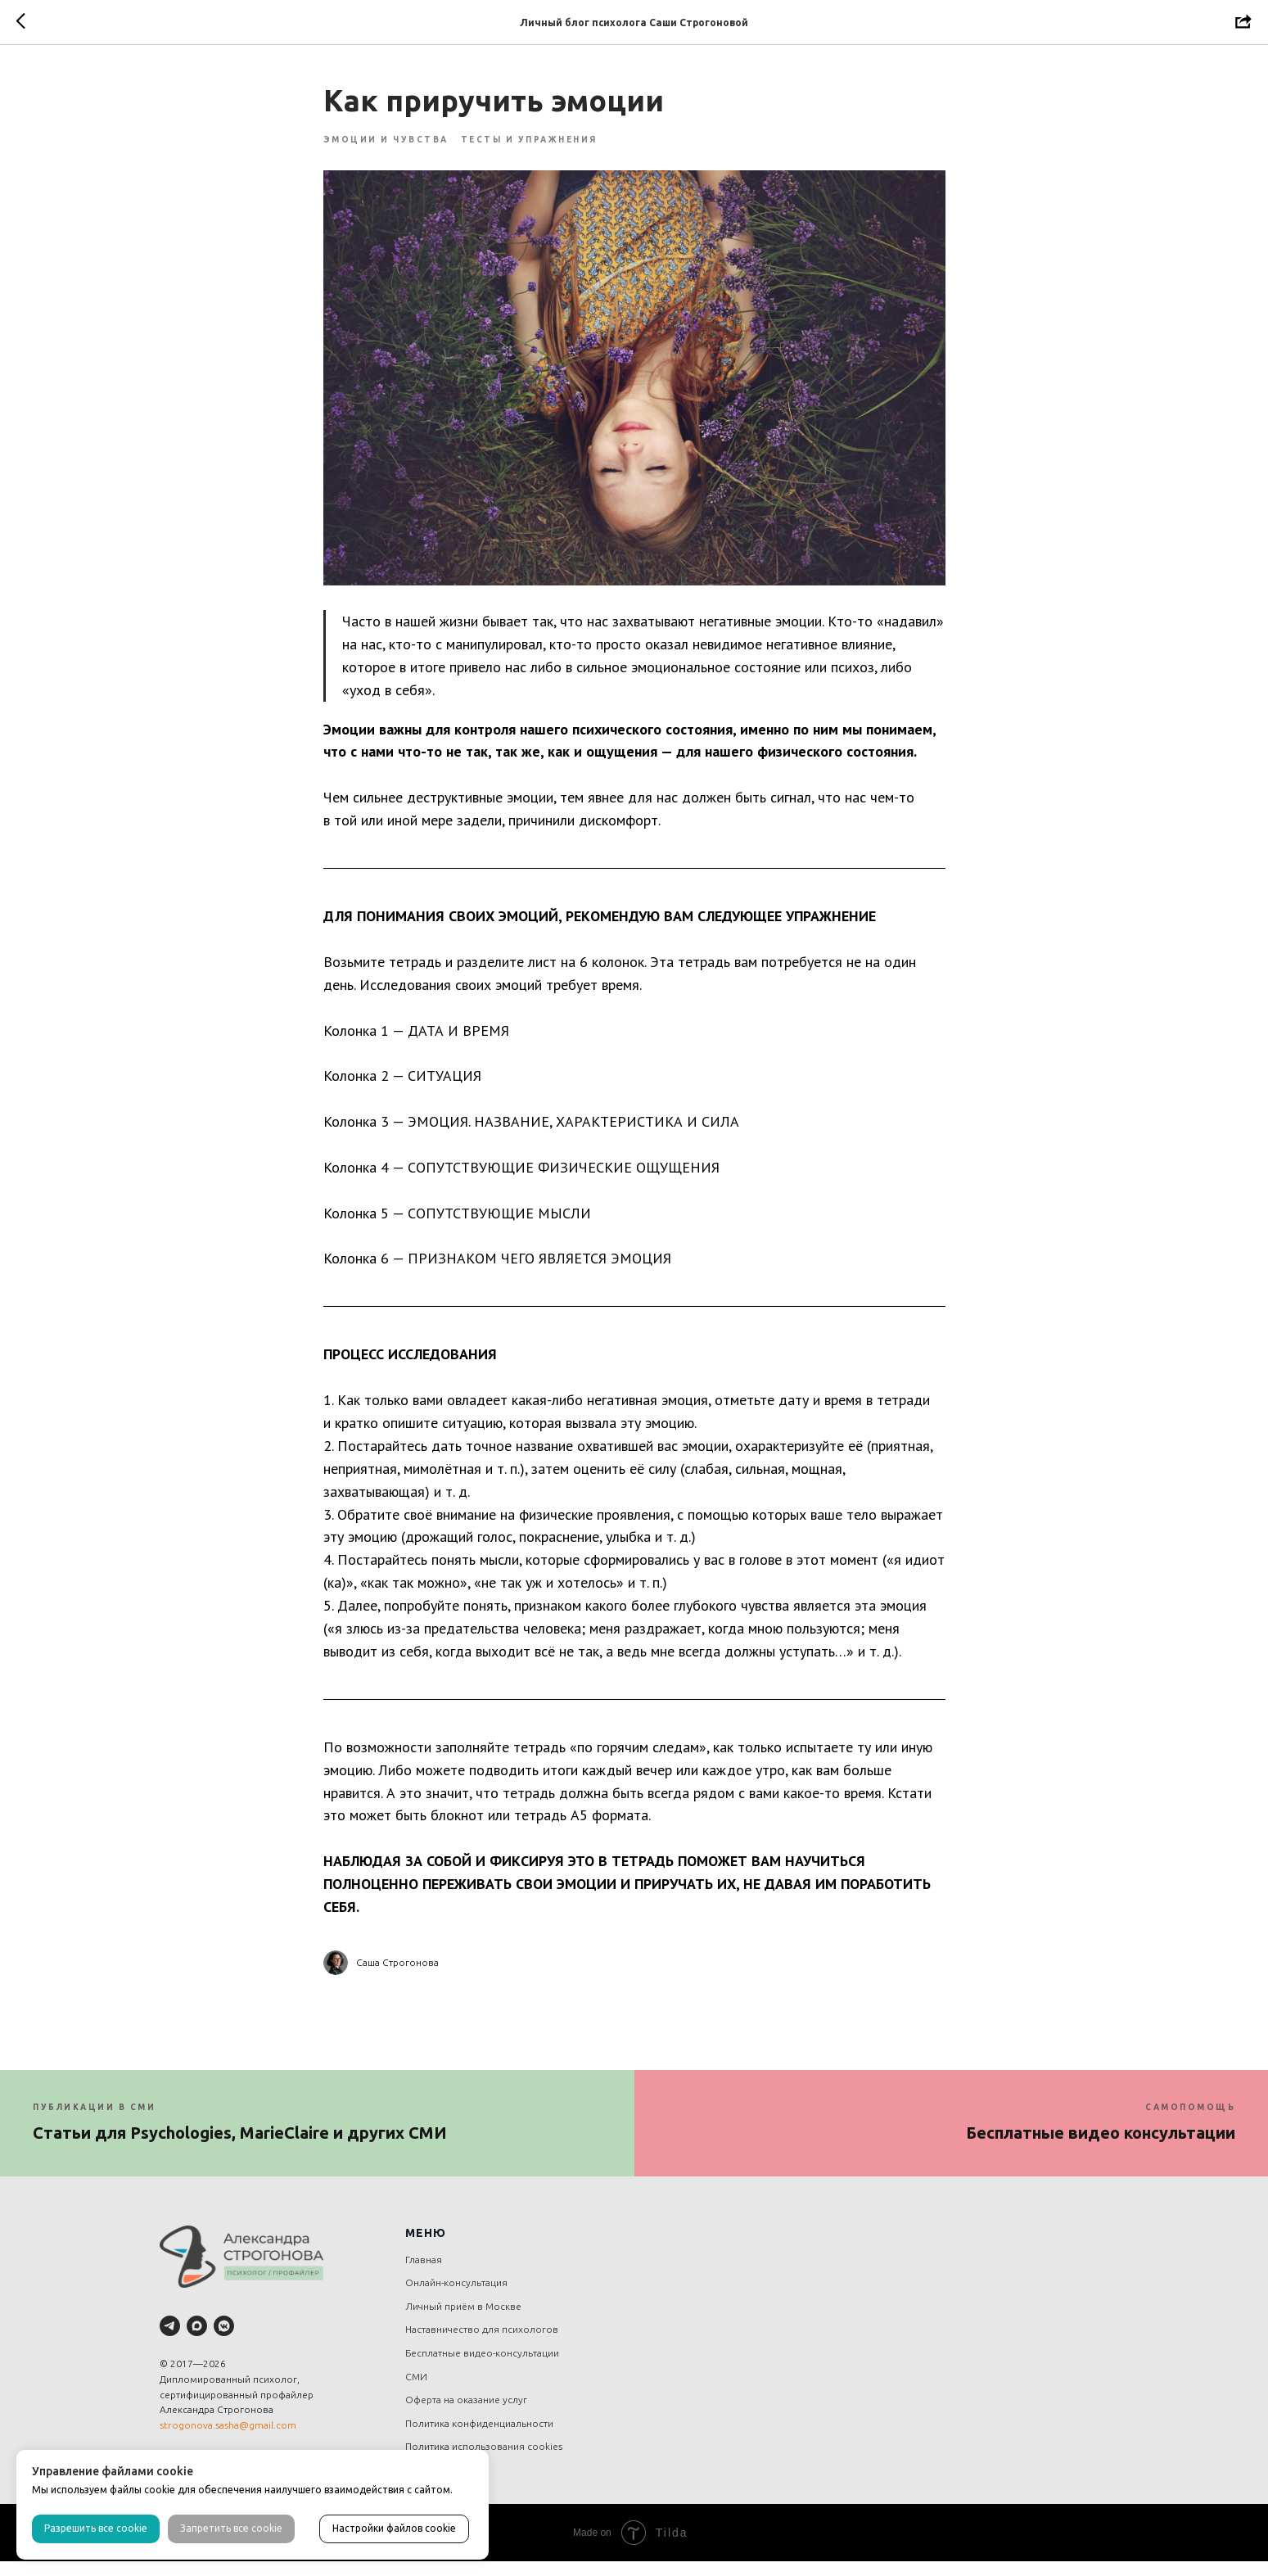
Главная (423, 2274)
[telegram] (170, 2341)
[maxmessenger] (197, 2341)
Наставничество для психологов (481, 2344)
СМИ (416, 2391)
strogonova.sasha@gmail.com (228, 2439)
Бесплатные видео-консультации (482, 2367)
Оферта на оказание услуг (466, 2415)
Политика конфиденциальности (479, 2438)
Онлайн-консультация (456, 2298)
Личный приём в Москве (463, 2321)
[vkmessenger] (224, 2341)
